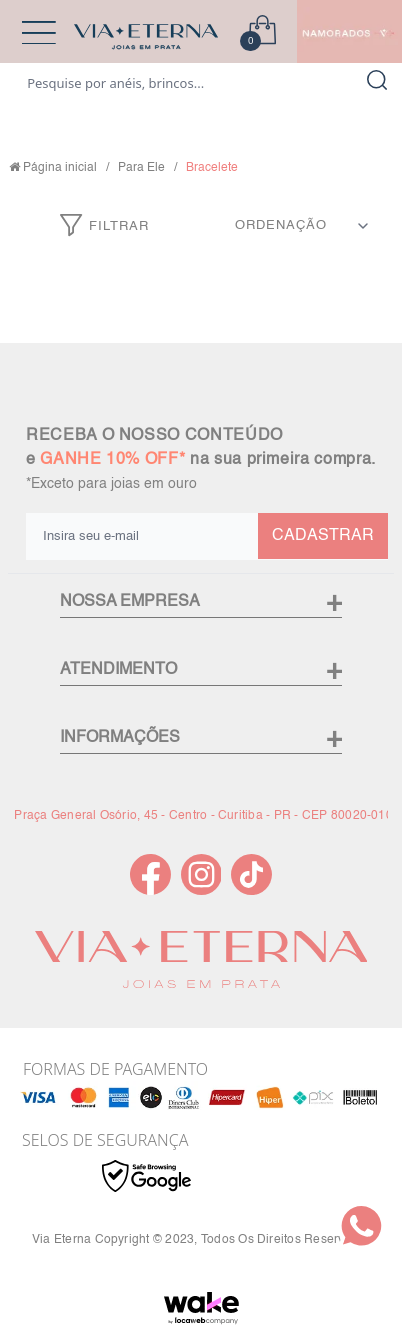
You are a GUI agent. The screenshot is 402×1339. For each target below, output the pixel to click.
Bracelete (212, 168)
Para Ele (141, 168)
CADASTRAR (323, 536)
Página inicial (60, 168)
